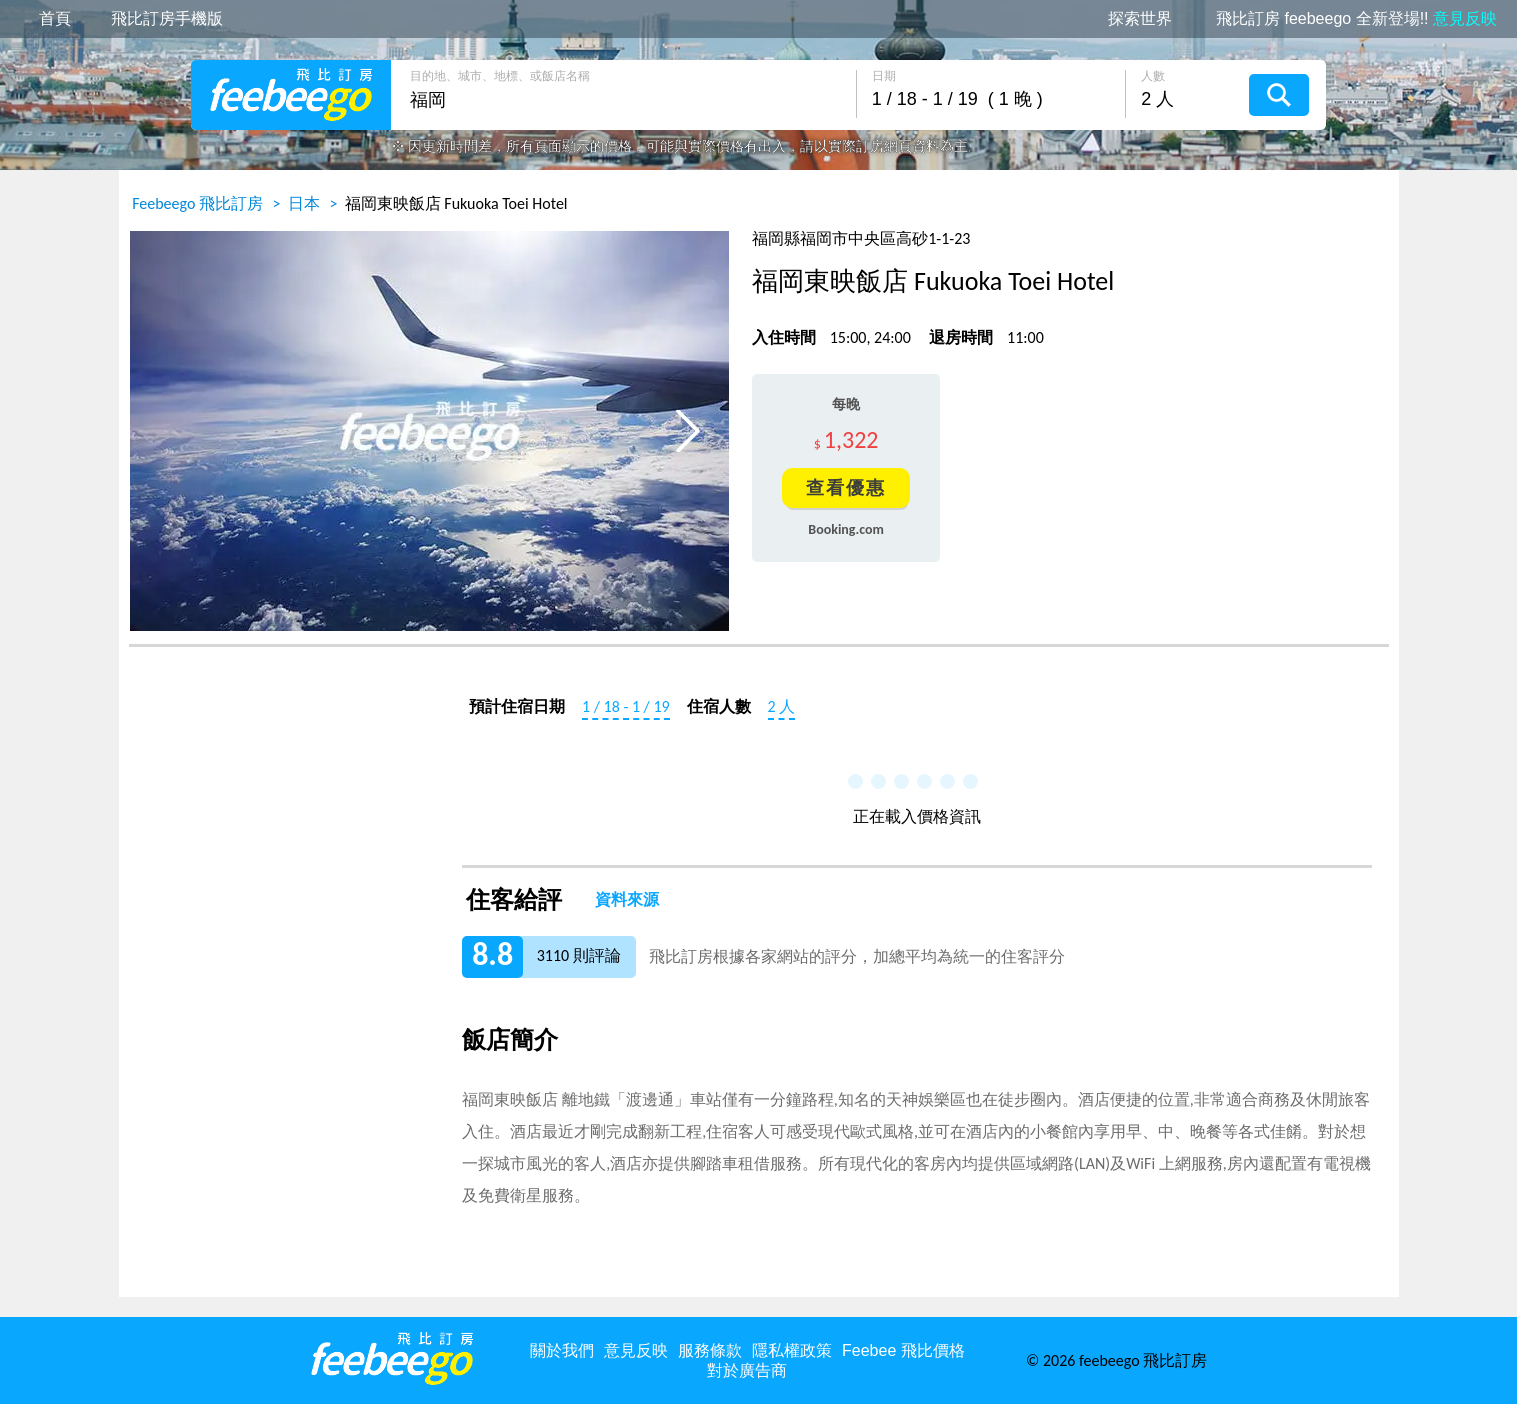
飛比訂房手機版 (167, 19)
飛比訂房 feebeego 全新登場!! (1356, 19)
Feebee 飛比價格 (903, 1350)
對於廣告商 (747, 1370)
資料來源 (627, 900)
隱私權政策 (792, 1350)
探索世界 (1140, 19)
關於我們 (562, 1350)
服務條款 (710, 1350)
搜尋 (1279, 95)
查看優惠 (846, 488)
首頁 (55, 19)
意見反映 (636, 1350)
